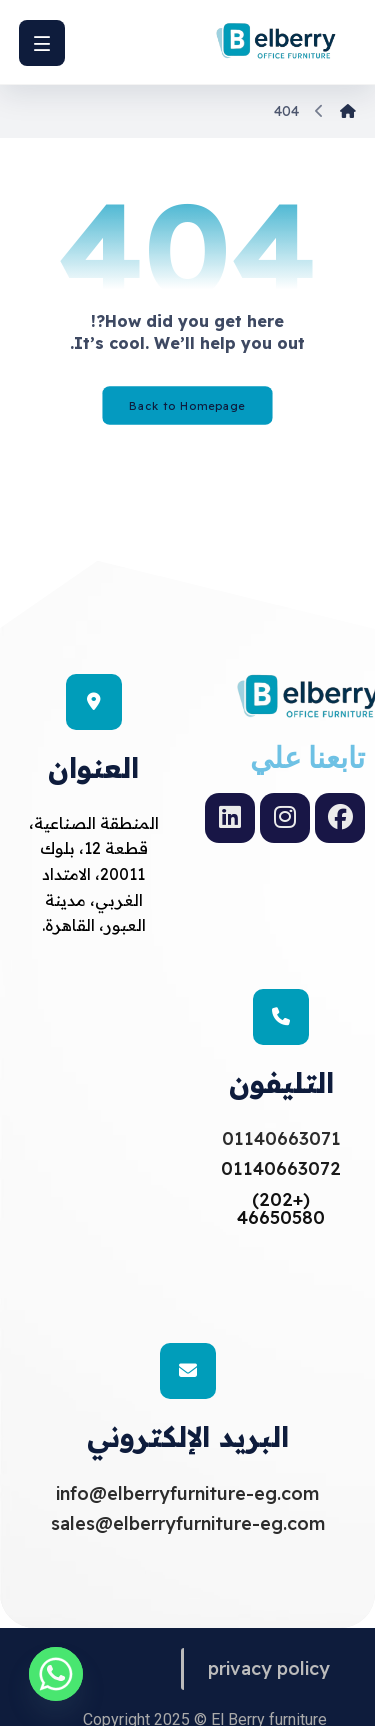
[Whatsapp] (56, 1674)
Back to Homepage (187, 405)
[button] (42, 43)
